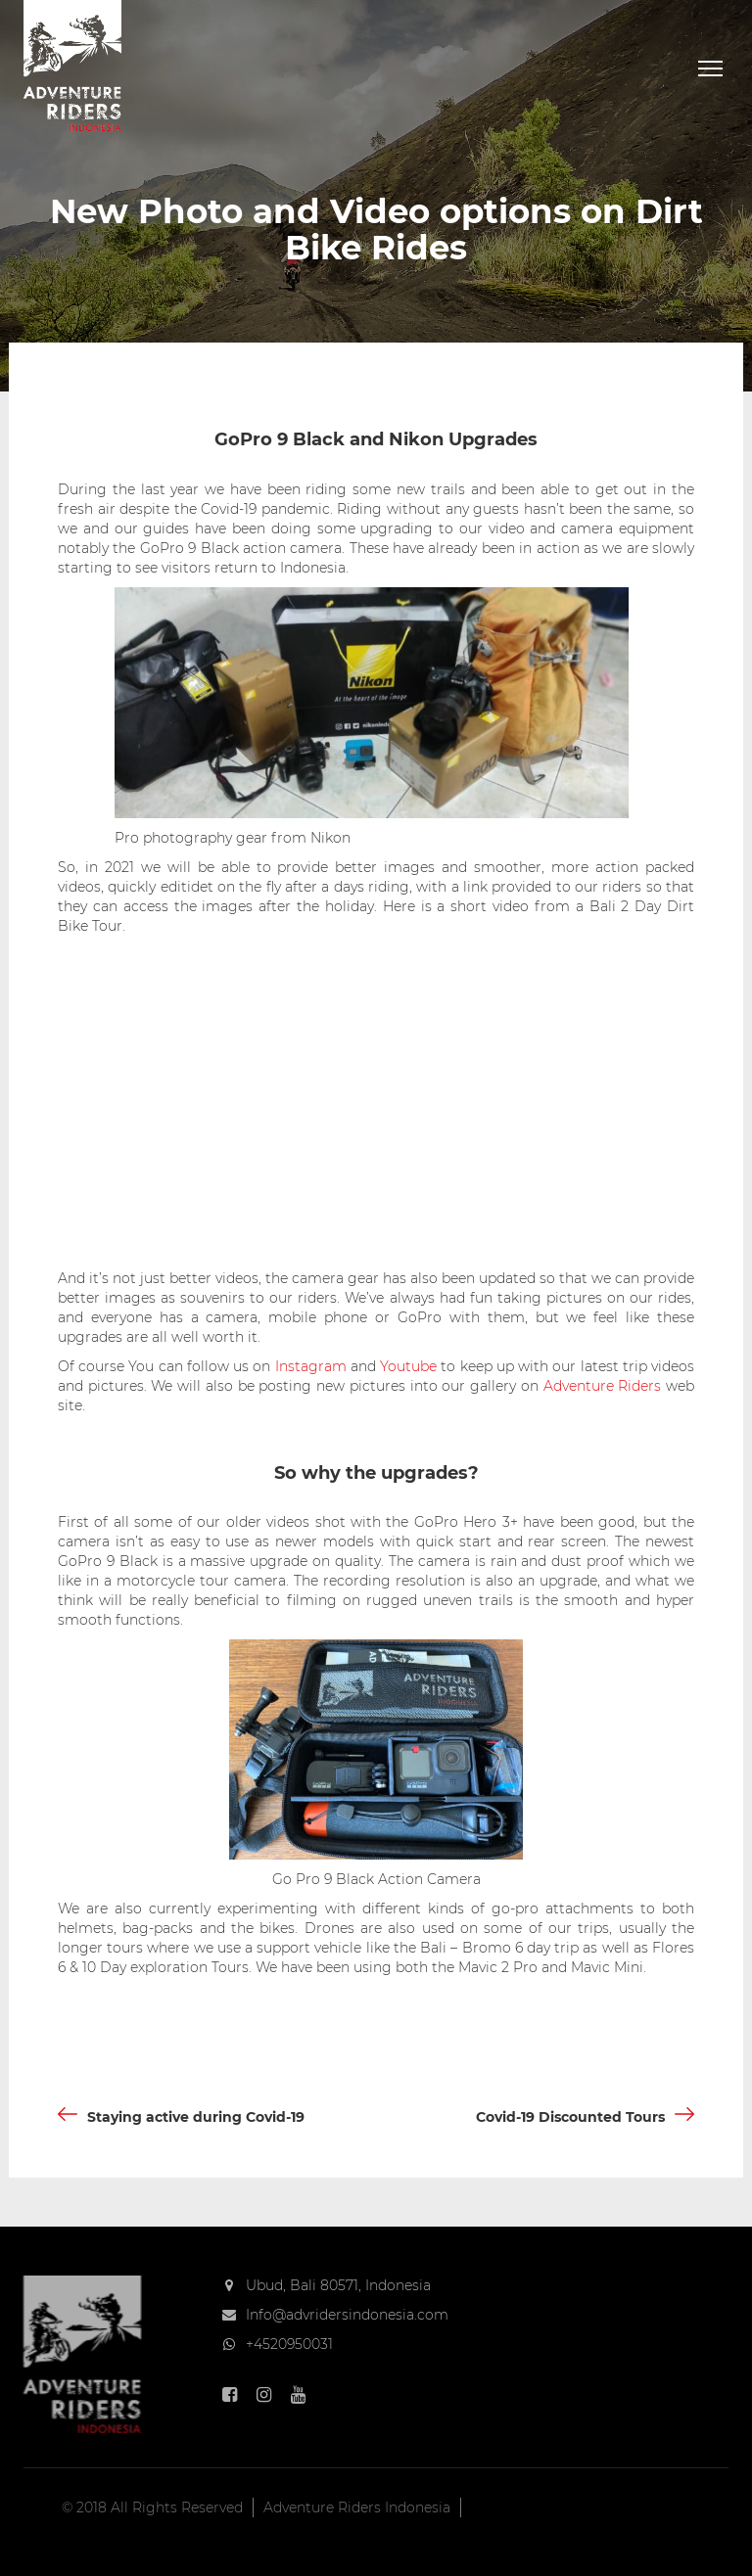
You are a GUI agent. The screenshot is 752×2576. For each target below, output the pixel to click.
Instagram (311, 1366)
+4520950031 (289, 2344)
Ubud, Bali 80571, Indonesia (338, 2285)
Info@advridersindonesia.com (347, 2314)
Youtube (408, 1366)
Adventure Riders (602, 1386)
